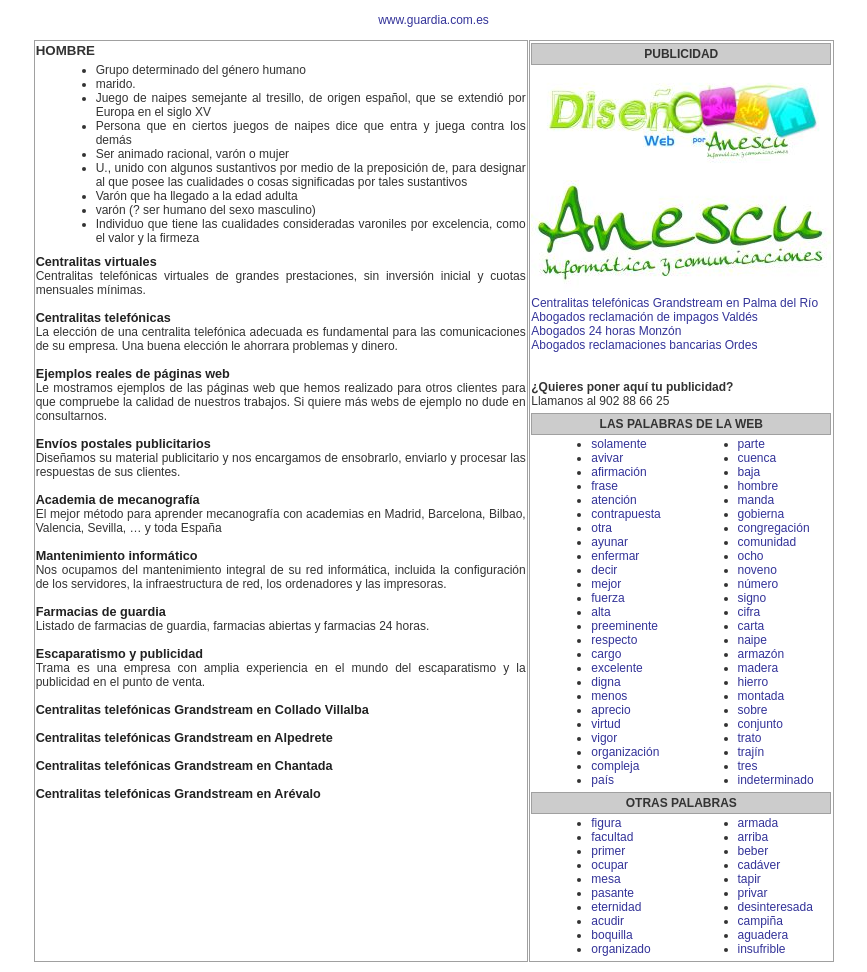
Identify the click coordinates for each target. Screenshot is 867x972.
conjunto (760, 724)
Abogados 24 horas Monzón (606, 331)
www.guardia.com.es (433, 20)
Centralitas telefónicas (103, 318)
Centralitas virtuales (96, 262)
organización (625, 752)
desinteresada (775, 907)
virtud (605, 724)
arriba (753, 837)
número (758, 584)
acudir (607, 921)
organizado (620, 949)
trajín (751, 752)
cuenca (757, 458)
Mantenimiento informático (117, 556)
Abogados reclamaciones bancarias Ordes (644, 345)
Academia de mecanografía (118, 500)
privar (753, 893)
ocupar (609, 865)
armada (758, 823)
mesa (605, 879)
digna (605, 682)
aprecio (610, 710)
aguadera (763, 935)
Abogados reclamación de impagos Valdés (644, 317)
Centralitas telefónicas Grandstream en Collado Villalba (202, 710)
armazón (761, 654)
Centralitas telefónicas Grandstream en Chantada (184, 766)
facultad (612, 837)
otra (601, 528)
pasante (612, 893)
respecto (614, 640)
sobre (753, 710)
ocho (751, 556)
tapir (749, 879)
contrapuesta (625, 514)
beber (753, 851)
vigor (604, 738)
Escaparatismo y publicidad (119, 654)
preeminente (624, 626)
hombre (758, 486)
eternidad (616, 907)
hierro (753, 682)
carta (751, 626)
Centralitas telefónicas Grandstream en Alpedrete (184, 738)
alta (600, 612)
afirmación (618, 472)
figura (606, 823)
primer (608, 851)
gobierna (761, 514)
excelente (616, 668)
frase (604, 486)
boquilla (611, 935)
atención (613, 500)
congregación (774, 528)
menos (609, 696)
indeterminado (776, 780)
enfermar (615, 556)
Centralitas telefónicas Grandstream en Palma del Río (674, 303)
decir (604, 570)
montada (761, 696)
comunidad (767, 542)
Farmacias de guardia (101, 612)
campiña (760, 921)
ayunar (609, 542)
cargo (606, 654)
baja (749, 472)
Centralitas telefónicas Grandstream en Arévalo (178, 794)
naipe (752, 640)
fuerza (607, 598)
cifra (749, 612)
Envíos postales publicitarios (123, 444)
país (602, 780)
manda (756, 500)
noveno (757, 570)
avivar (607, 458)
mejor (606, 584)
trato (750, 738)
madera (758, 668)
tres (748, 766)
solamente (618, 444)
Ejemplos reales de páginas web (133, 374)
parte (751, 444)
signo (752, 598)
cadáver (759, 865)
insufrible (762, 949)
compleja (615, 766)
